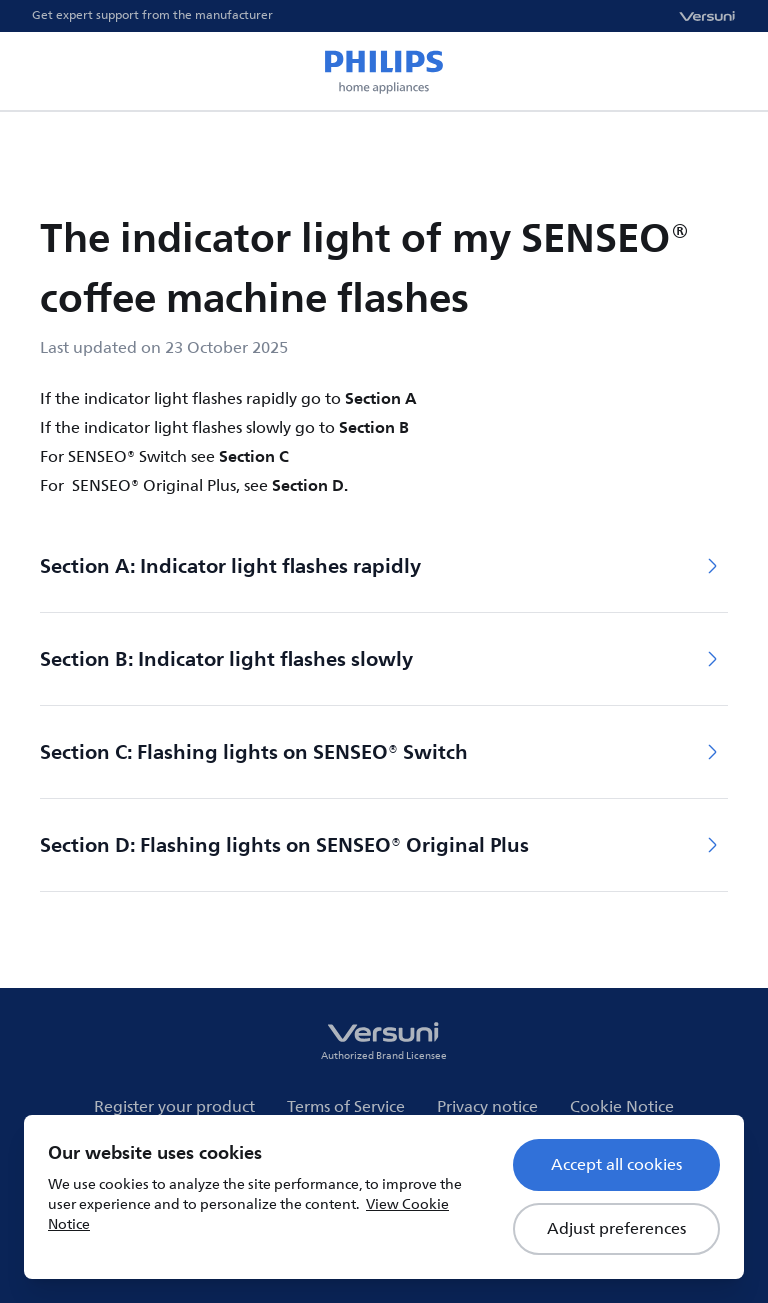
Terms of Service (346, 1107)
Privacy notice (487, 1107)
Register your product (174, 1107)
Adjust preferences (616, 1229)
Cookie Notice (622, 1107)
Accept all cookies (616, 1165)
